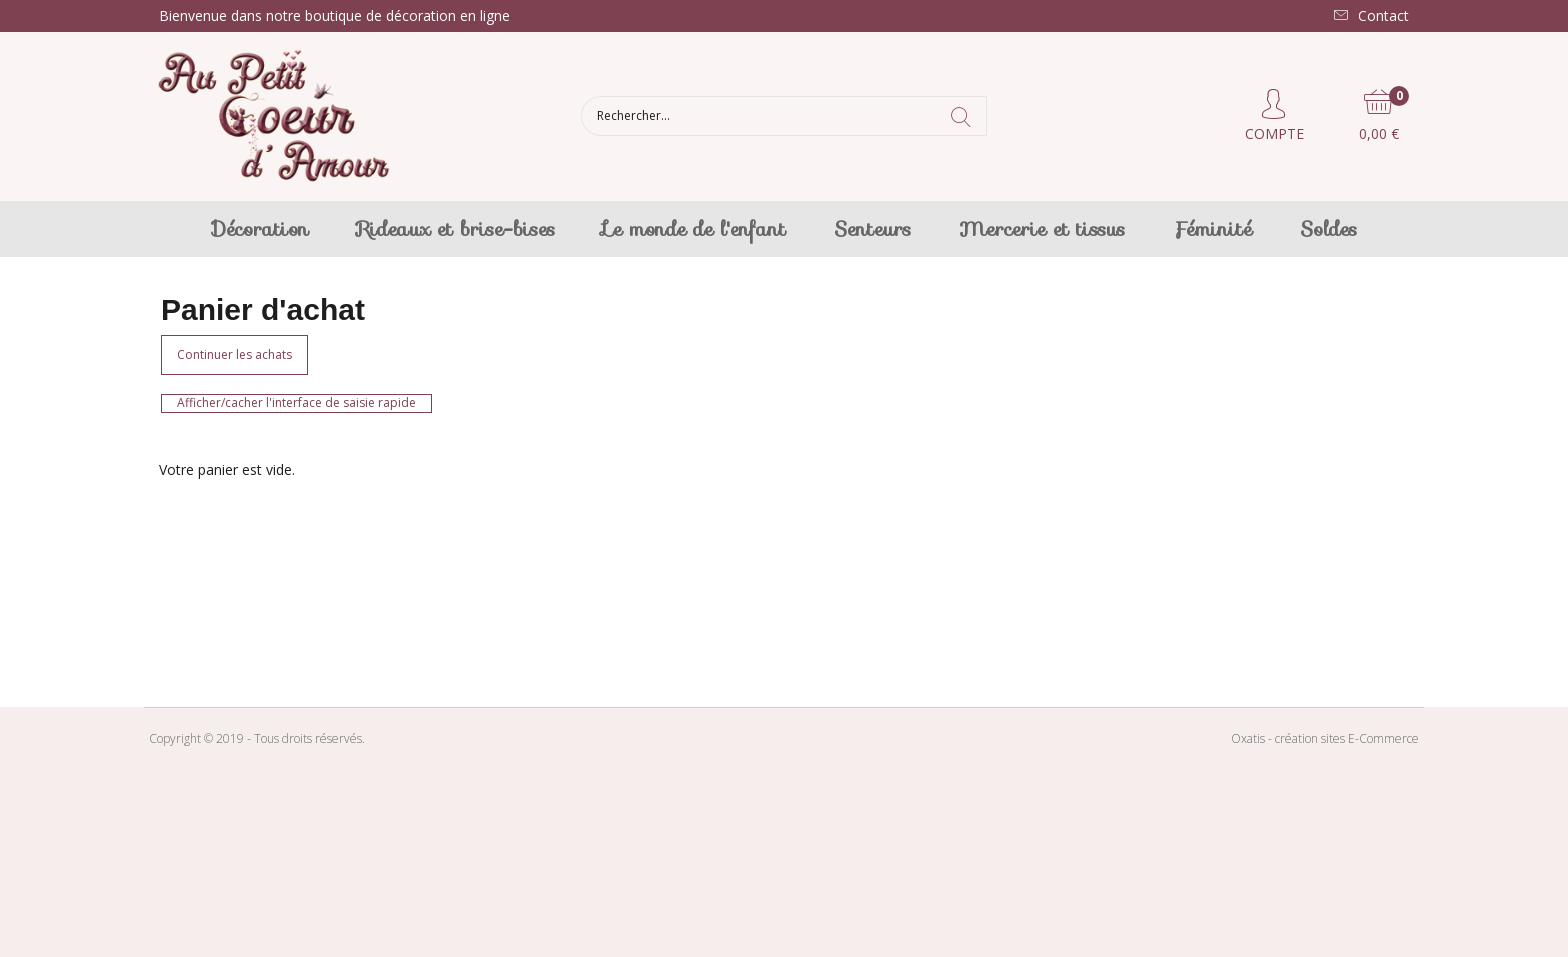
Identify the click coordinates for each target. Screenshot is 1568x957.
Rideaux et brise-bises (456, 229)
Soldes (1328, 229)
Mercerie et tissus (1042, 229)
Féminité (1212, 229)
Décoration (260, 229)
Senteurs (872, 229)
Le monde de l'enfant (694, 229)
